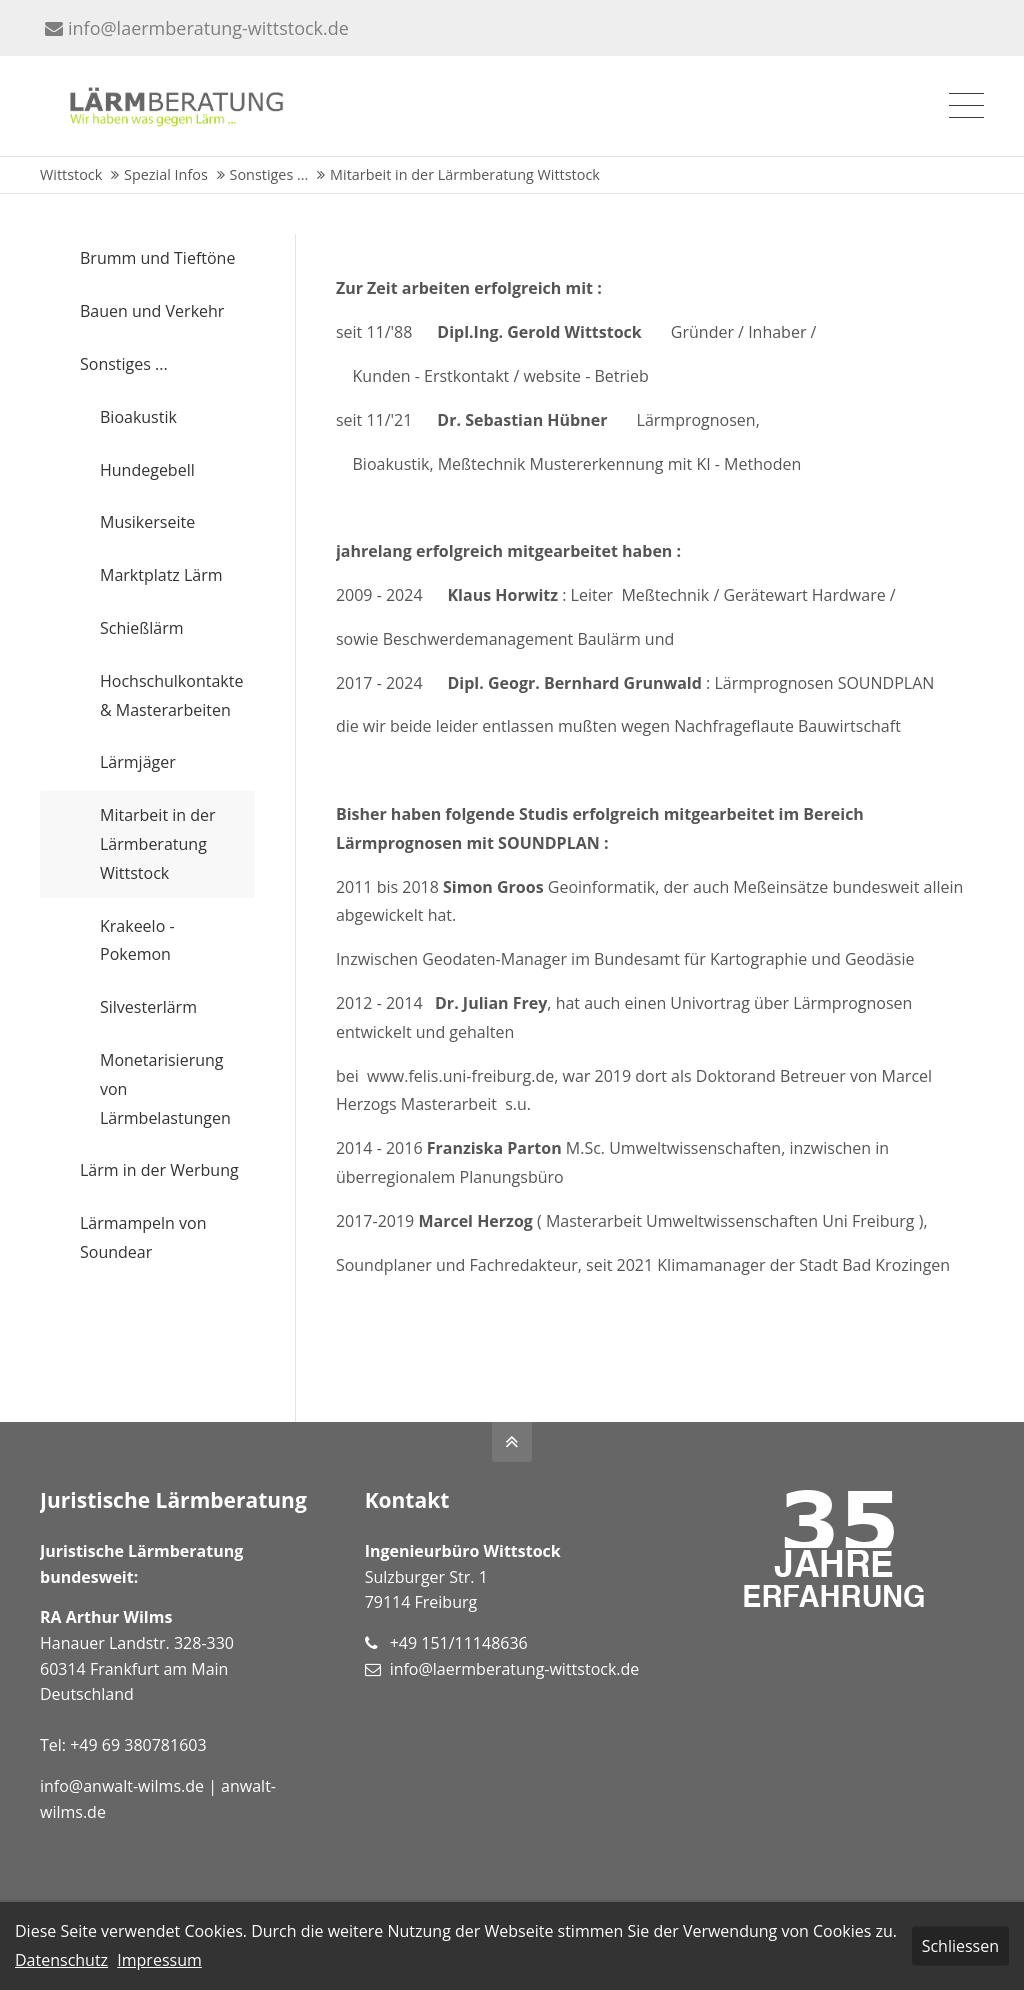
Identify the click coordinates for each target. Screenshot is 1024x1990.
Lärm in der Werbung (159, 1170)
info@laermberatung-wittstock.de (197, 28)
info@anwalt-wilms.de (122, 1786)
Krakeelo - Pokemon (137, 940)
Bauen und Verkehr (152, 311)
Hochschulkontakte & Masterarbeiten (171, 695)
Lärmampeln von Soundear (143, 1237)
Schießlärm (142, 628)
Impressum (159, 1960)
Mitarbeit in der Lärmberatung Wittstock (158, 844)
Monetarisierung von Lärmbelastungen (165, 1089)
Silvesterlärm (148, 1007)
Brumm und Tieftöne (157, 258)
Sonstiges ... (124, 364)
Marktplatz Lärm (161, 575)
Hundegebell (147, 470)
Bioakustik (138, 417)
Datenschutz (61, 1960)
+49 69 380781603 (138, 1745)
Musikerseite (147, 522)
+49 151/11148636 (459, 1643)
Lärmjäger (138, 762)
